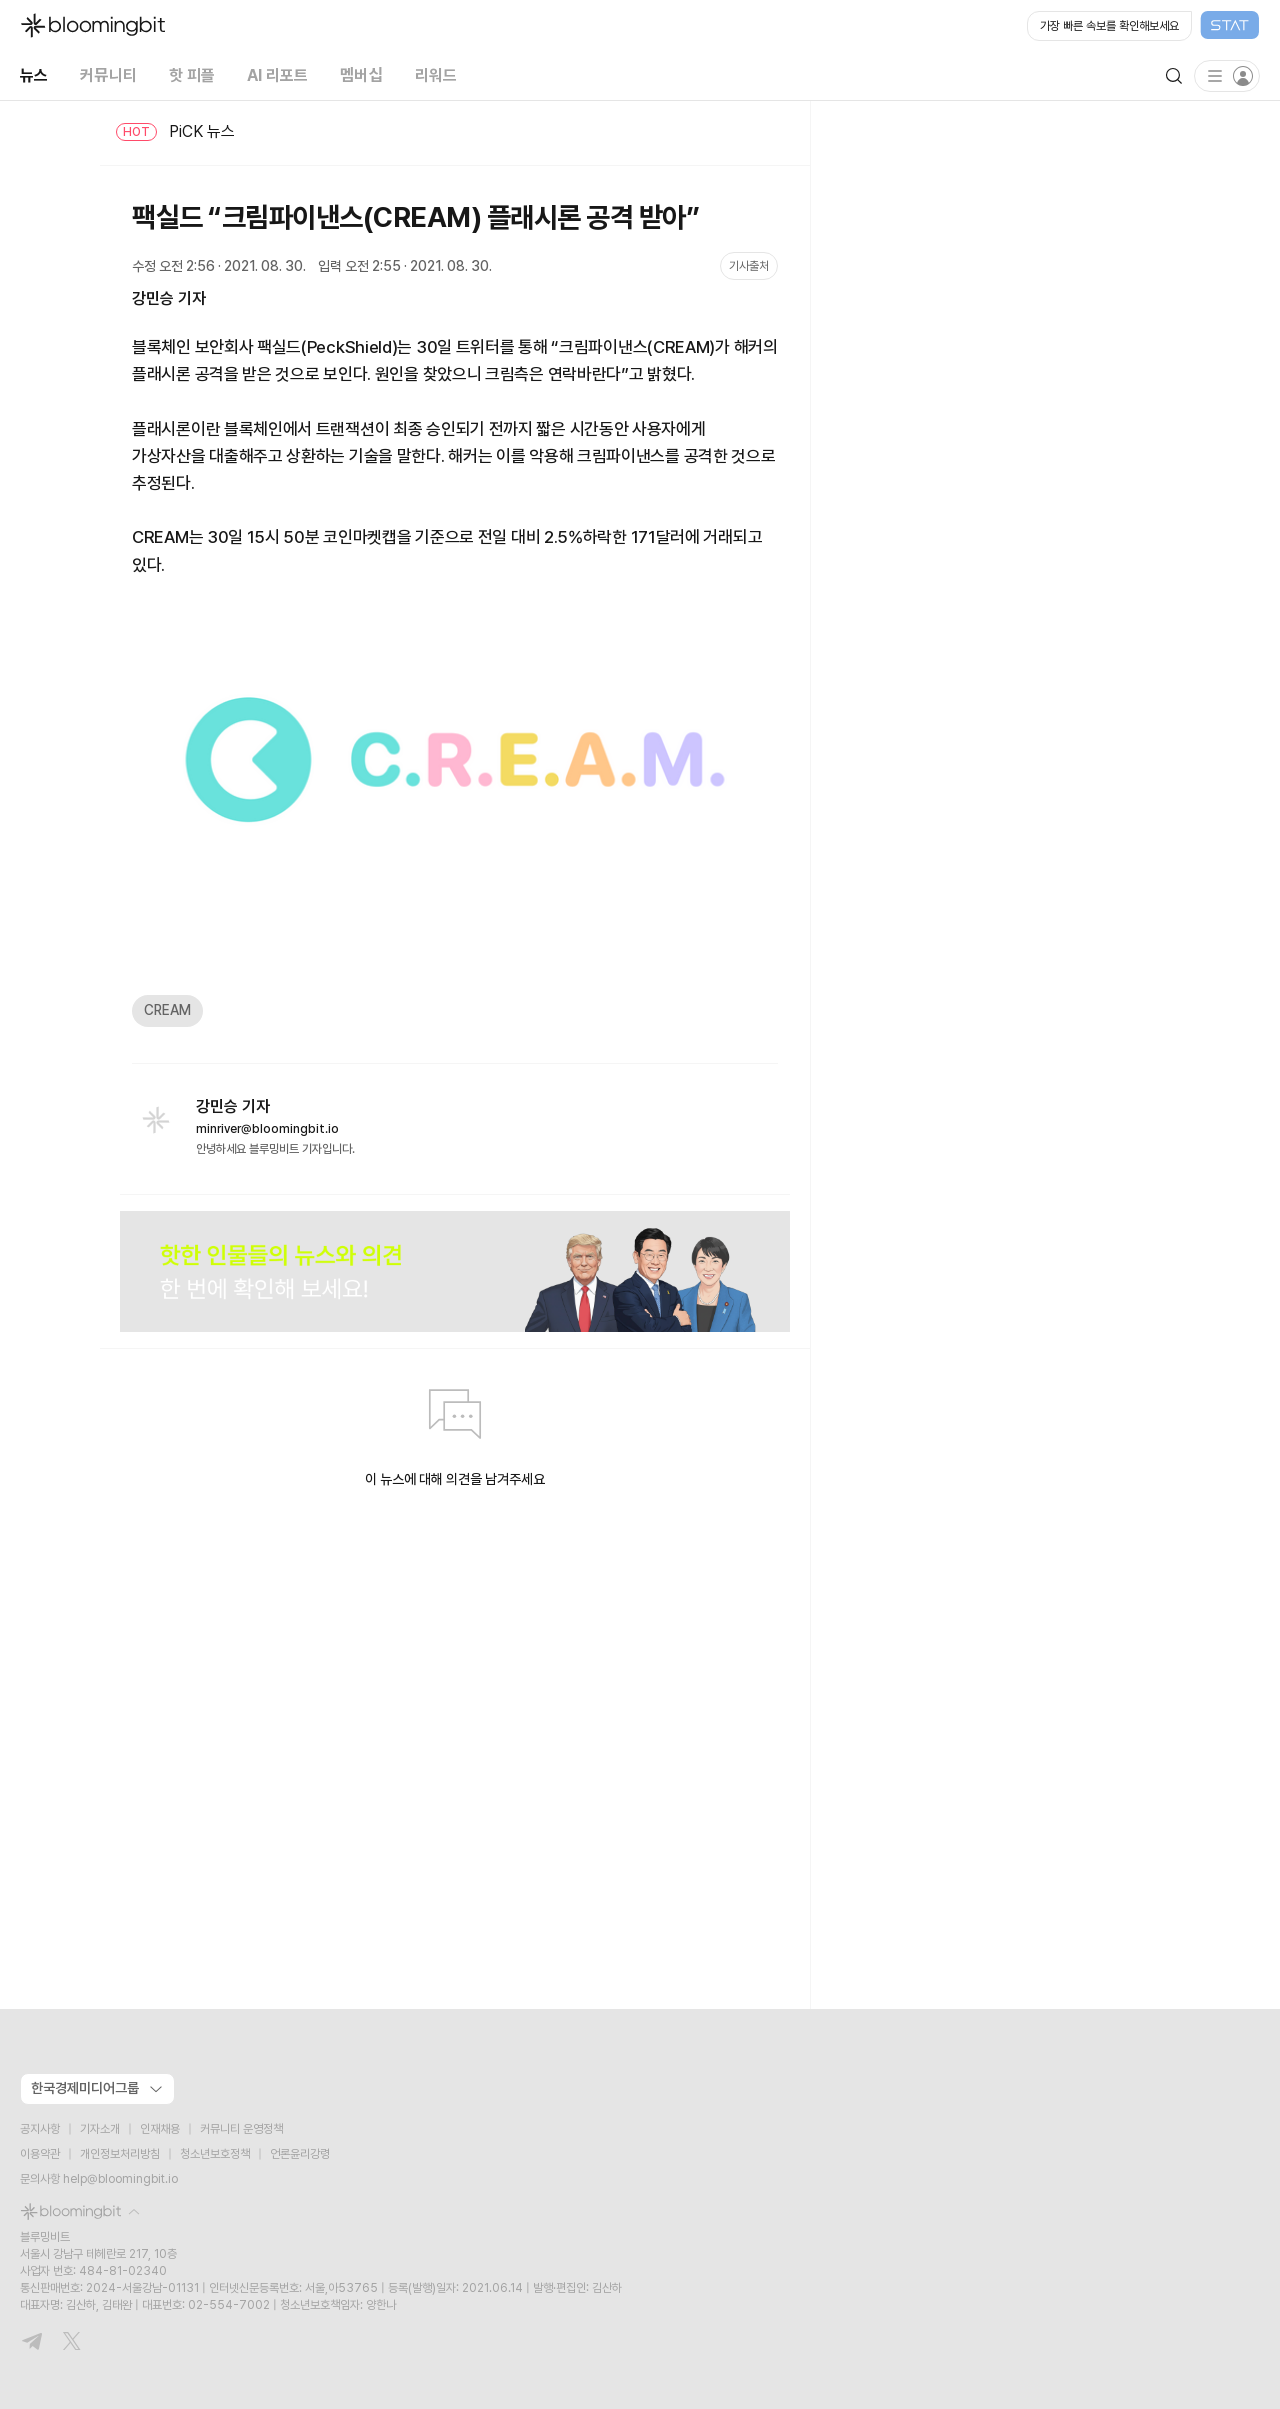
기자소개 (100, 2129)
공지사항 (40, 2129)
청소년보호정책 (215, 2154)
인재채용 (160, 2129)
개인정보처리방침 (120, 2154)
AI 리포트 (277, 75)
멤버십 (361, 75)
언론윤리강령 (300, 2154)
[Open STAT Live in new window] (1143, 26)
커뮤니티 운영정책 (241, 2129)
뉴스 (34, 75)
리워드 (436, 75)
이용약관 (40, 2154)
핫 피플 (192, 75)
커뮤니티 (108, 75)
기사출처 (749, 266)
